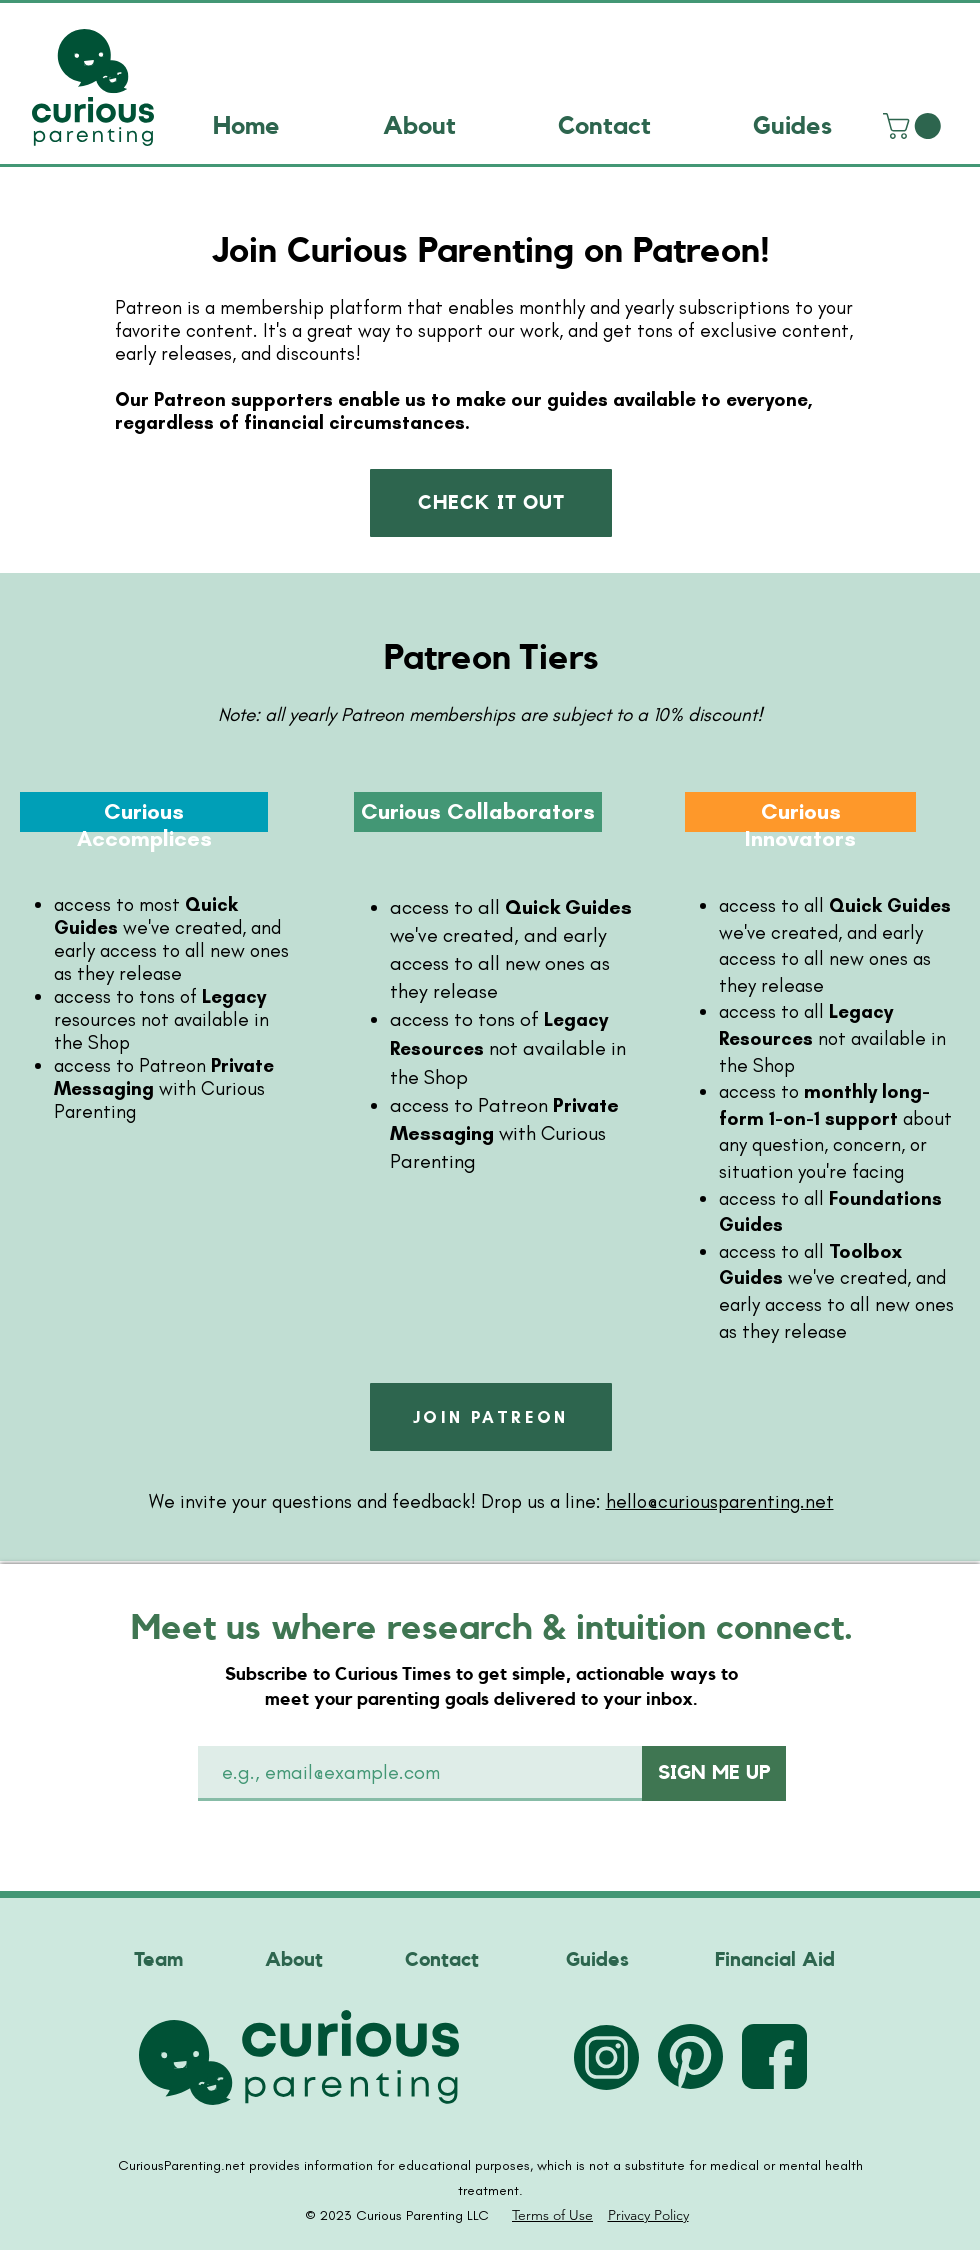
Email (238, 1722)
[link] (915, 126)
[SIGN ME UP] (714, 1773)
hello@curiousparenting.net (720, 1501)
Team (158, 1960)
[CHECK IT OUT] (491, 503)
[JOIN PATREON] (491, 1417)
